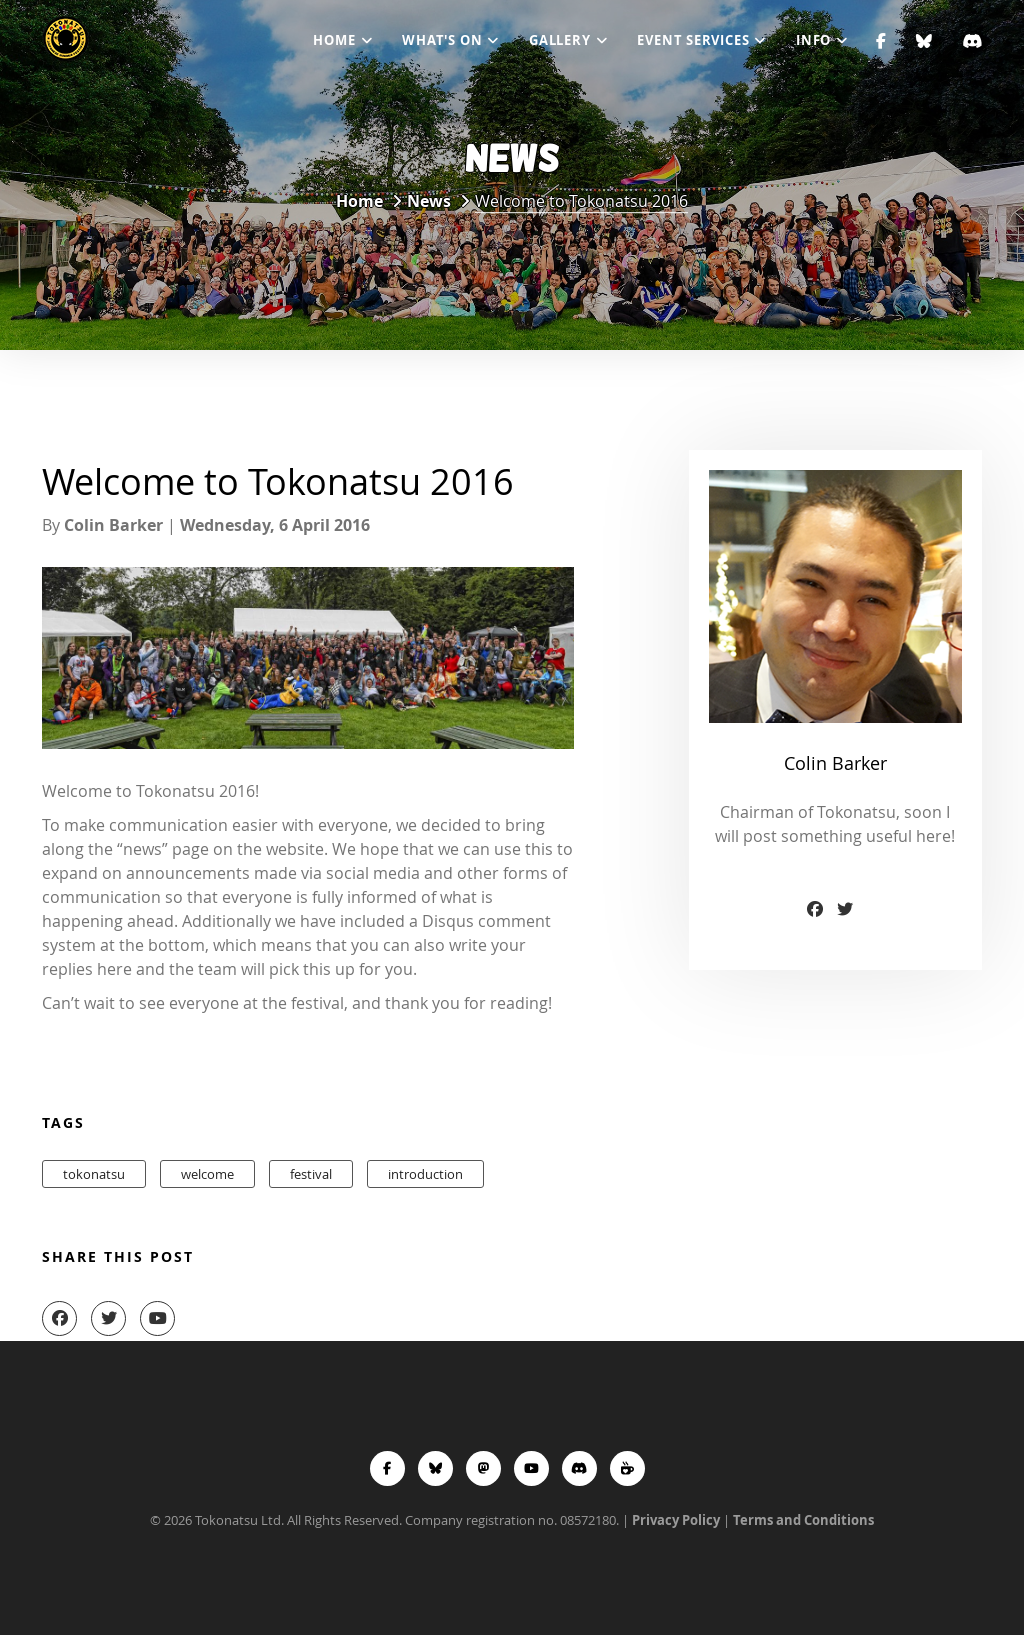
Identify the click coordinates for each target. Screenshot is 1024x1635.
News (429, 201)
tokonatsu (94, 1174)
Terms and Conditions (803, 1520)
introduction (425, 1174)
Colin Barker (113, 525)
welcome (207, 1174)
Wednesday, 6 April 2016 (275, 525)
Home (334, 40)
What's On (442, 40)
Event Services (693, 40)
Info (813, 40)
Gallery (559, 40)
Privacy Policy (676, 1520)
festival (311, 1174)
